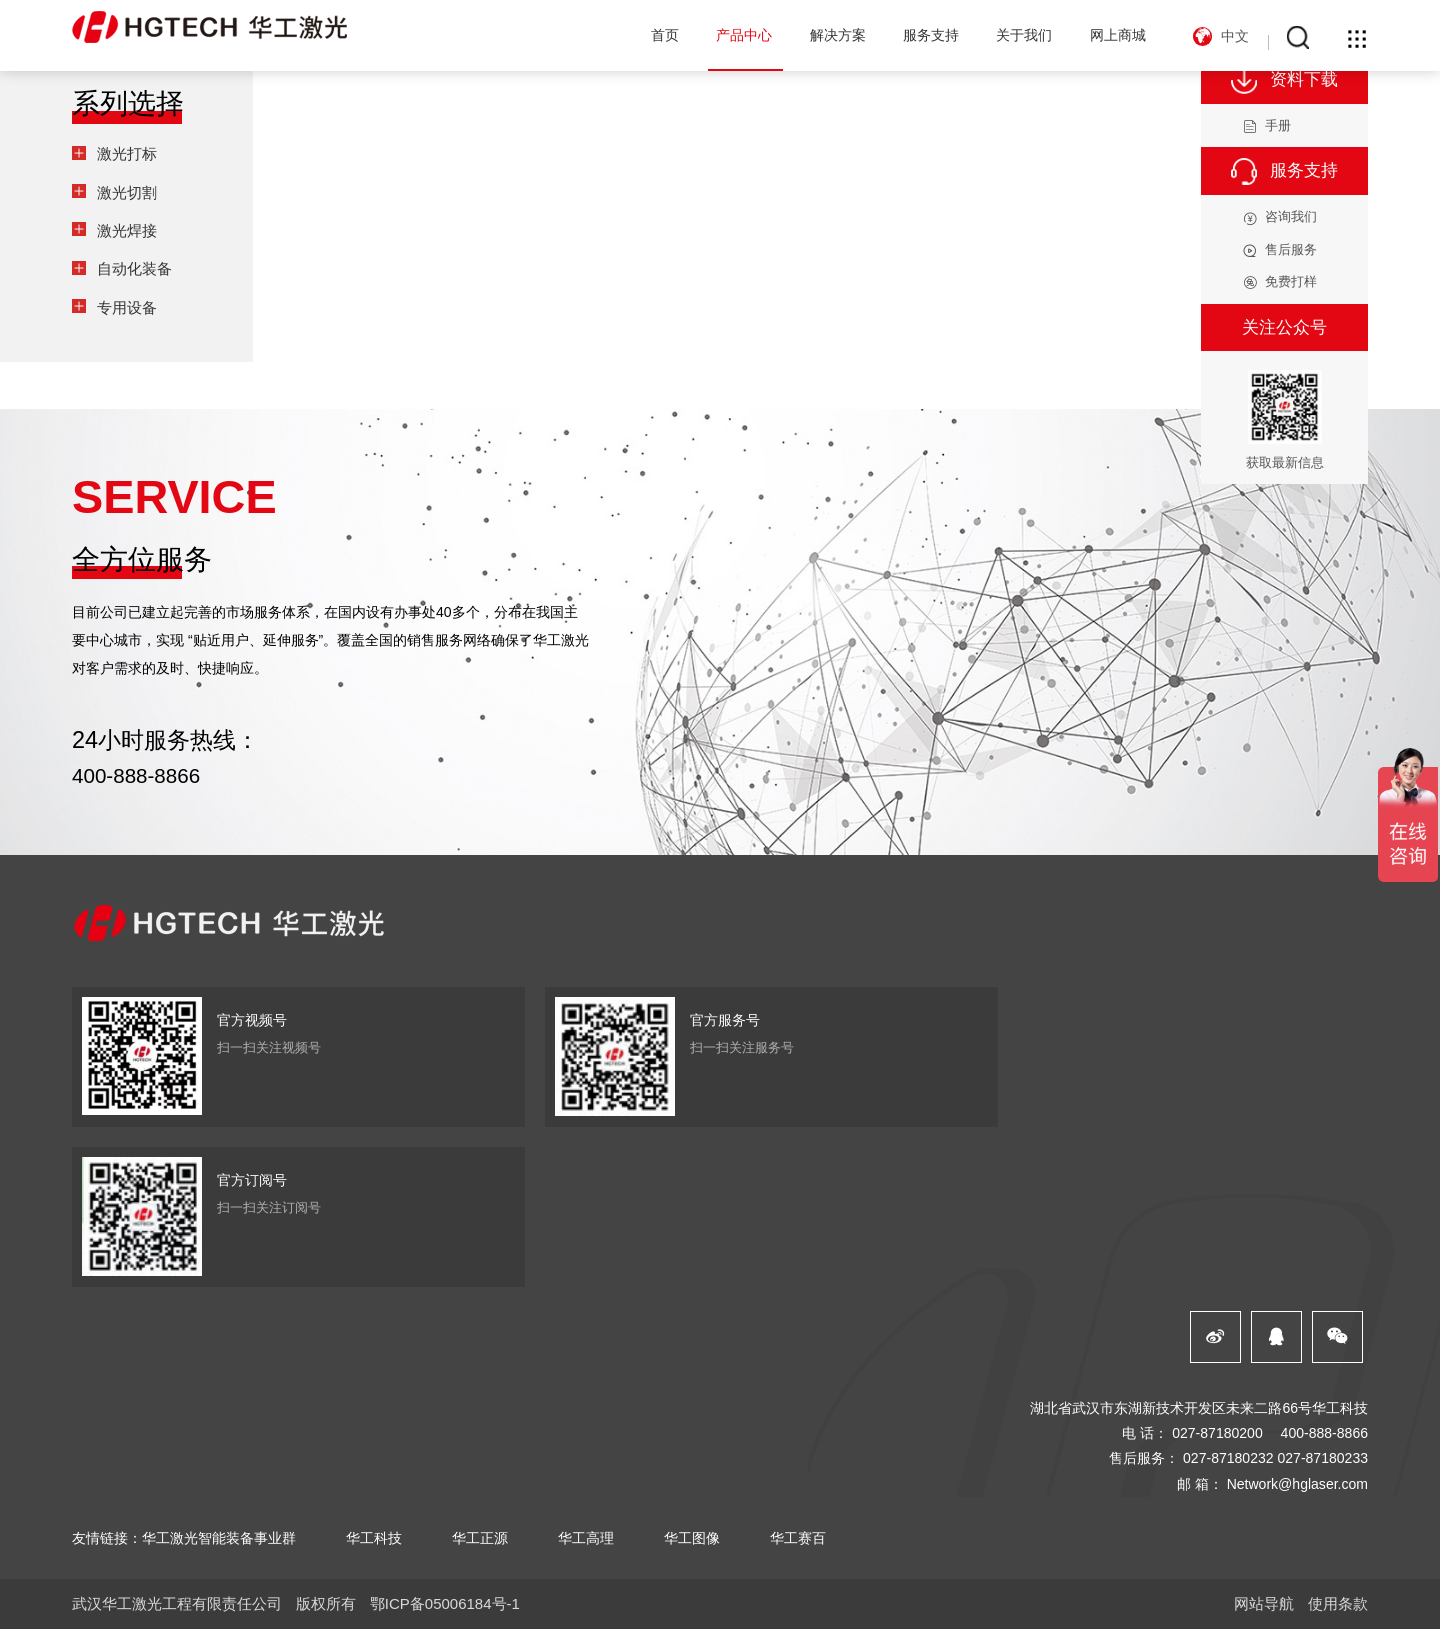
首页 (665, 35)
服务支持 (931, 35)
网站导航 (1264, 1603)
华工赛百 (798, 1538)
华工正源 (480, 1538)
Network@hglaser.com (1297, 1484)
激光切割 (127, 192)
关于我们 (1024, 35)
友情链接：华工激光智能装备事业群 (184, 1538)
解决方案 (838, 35)
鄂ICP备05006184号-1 (445, 1603)
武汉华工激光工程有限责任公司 (177, 1603)
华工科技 (374, 1538)
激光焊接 (127, 230)
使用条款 (1338, 1603)
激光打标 (127, 153)
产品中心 (744, 35)
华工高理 (586, 1538)
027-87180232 (1228, 1458)
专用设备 (127, 307)
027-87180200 (1217, 1433)
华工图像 (692, 1538)
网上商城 (1118, 35)
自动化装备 (134, 268)
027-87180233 (1322, 1458)
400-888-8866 (136, 775)
